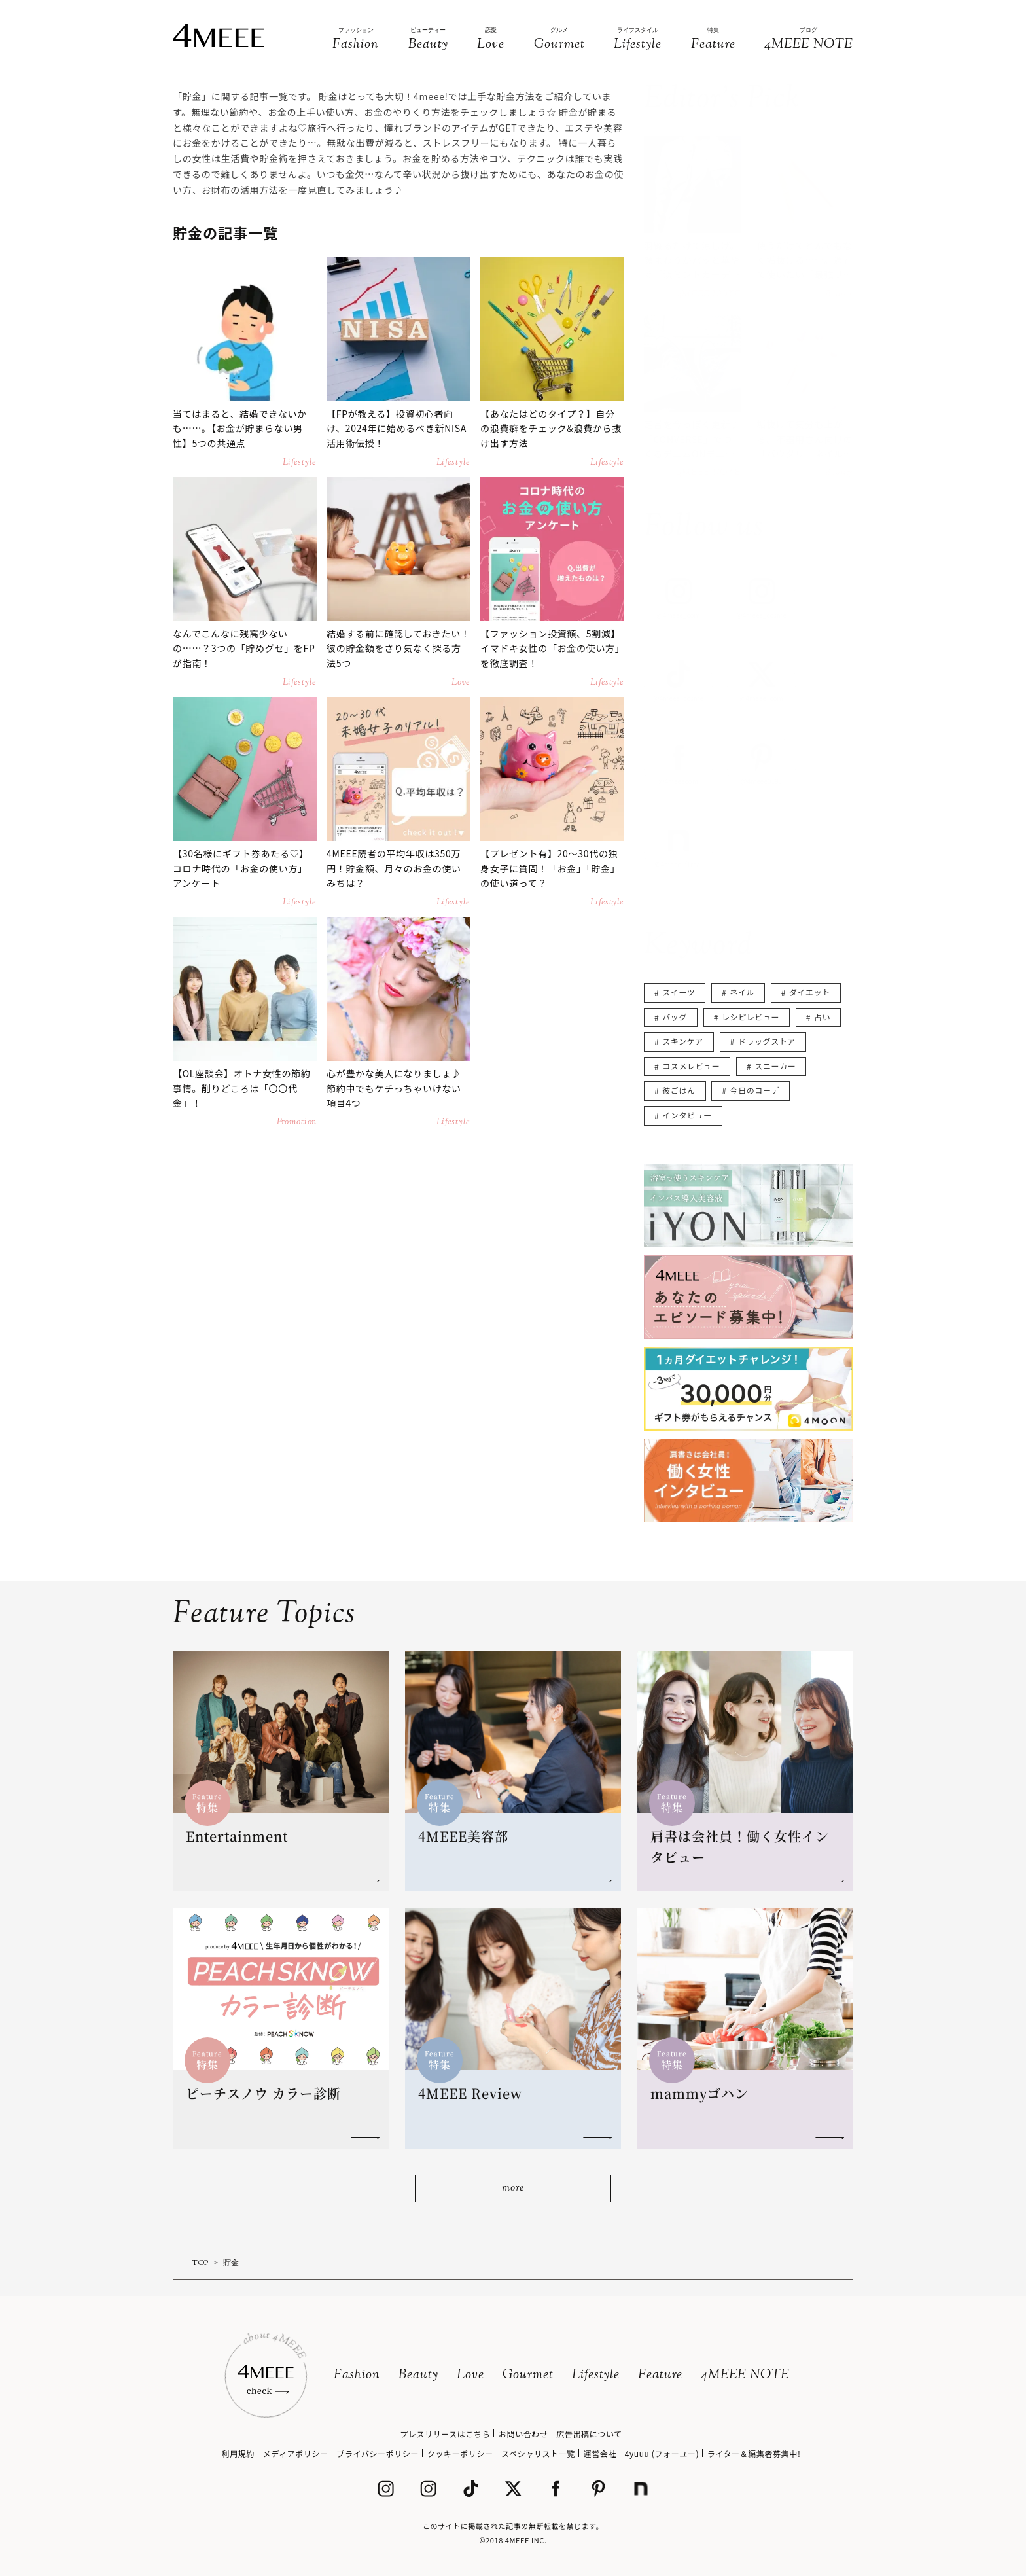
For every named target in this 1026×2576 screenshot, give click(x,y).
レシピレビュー (750, 1016)
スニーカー (775, 1065)
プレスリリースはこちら (445, 2433)
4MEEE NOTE (745, 2375)
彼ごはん (678, 1090)
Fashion (357, 2375)
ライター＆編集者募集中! (754, 2453)
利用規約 (238, 2453)
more (512, 2188)
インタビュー (687, 1114)
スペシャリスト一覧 (538, 2453)
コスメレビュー (691, 1065)
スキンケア (682, 1040)
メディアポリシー (295, 2453)
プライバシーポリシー (377, 2453)
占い (822, 1016)
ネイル (742, 991)
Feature (660, 2375)
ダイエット (809, 991)
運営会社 (600, 2453)
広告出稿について (589, 2433)
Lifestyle (596, 2375)
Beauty (418, 2375)
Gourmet (528, 2375)
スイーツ (678, 991)
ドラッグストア (767, 1040)
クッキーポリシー (460, 2453)
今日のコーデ (755, 1090)
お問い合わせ (523, 2433)
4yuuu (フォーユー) (662, 2453)
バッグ (674, 1016)
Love (470, 2375)
